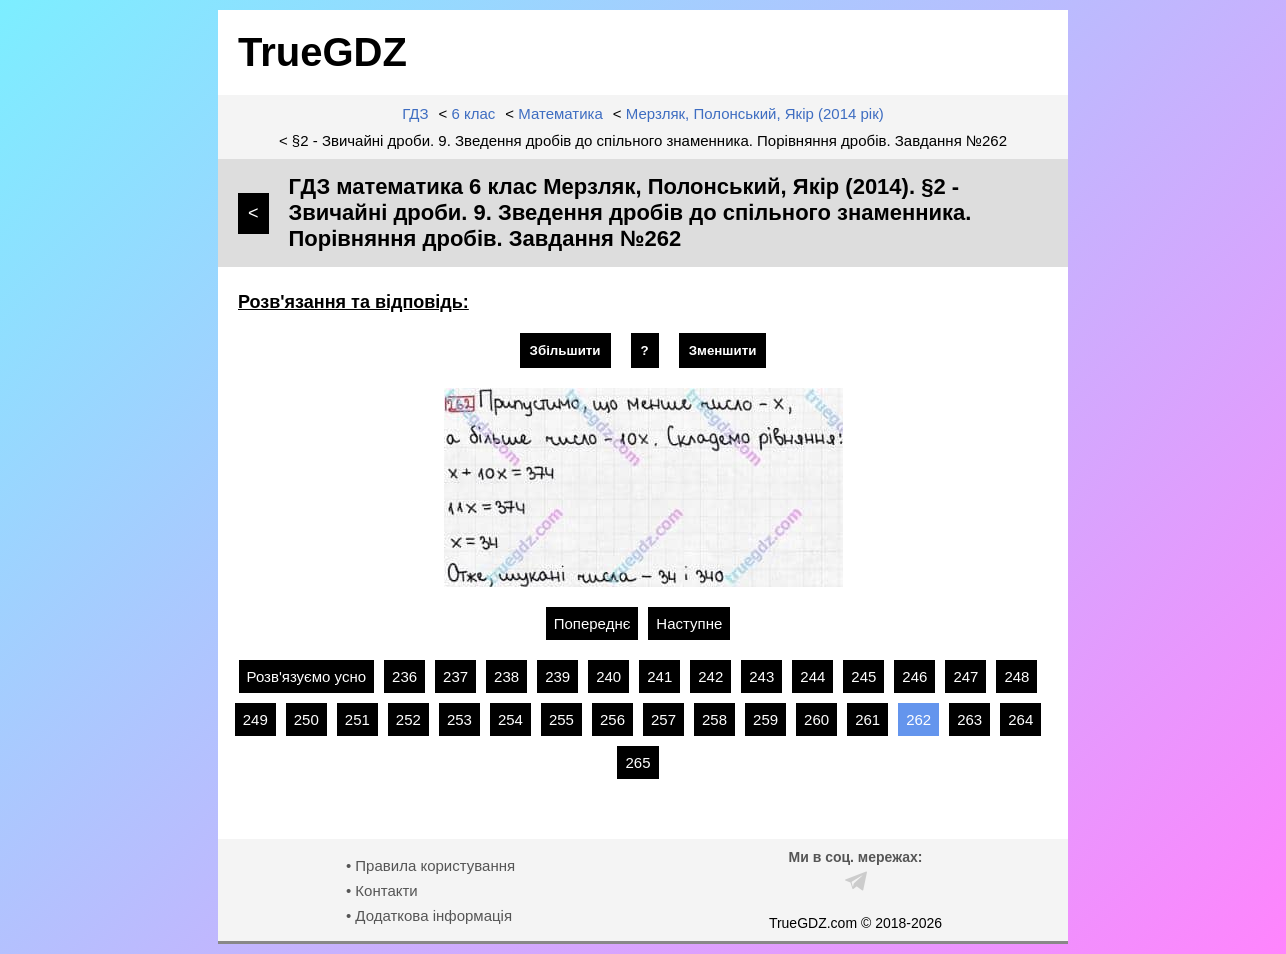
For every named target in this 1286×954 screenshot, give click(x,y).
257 (663, 719)
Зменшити (723, 350)
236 (404, 676)
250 (306, 719)
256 (612, 719)
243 (761, 676)
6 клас (474, 113)
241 (659, 676)
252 (408, 719)
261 (867, 719)
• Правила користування (430, 865)
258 (714, 719)
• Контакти (382, 890)
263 (969, 719)
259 (765, 719)
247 (965, 676)
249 (255, 719)
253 (459, 719)
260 (816, 719)
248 (1016, 676)
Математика (560, 113)
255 (561, 719)
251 (357, 719)
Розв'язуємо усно (307, 676)
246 (914, 676)
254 (510, 719)
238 (506, 676)
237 (455, 676)
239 (557, 676)
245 (863, 676)
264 (1020, 719)
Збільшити (565, 350)
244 (812, 676)
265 (637, 762)
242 (710, 676)
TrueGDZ (322, 52)
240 (608, 676)
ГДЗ (415, 113)
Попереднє (592, 623)
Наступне (689, 623)
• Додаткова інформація (429, 915)
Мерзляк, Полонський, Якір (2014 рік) (755, 113)
